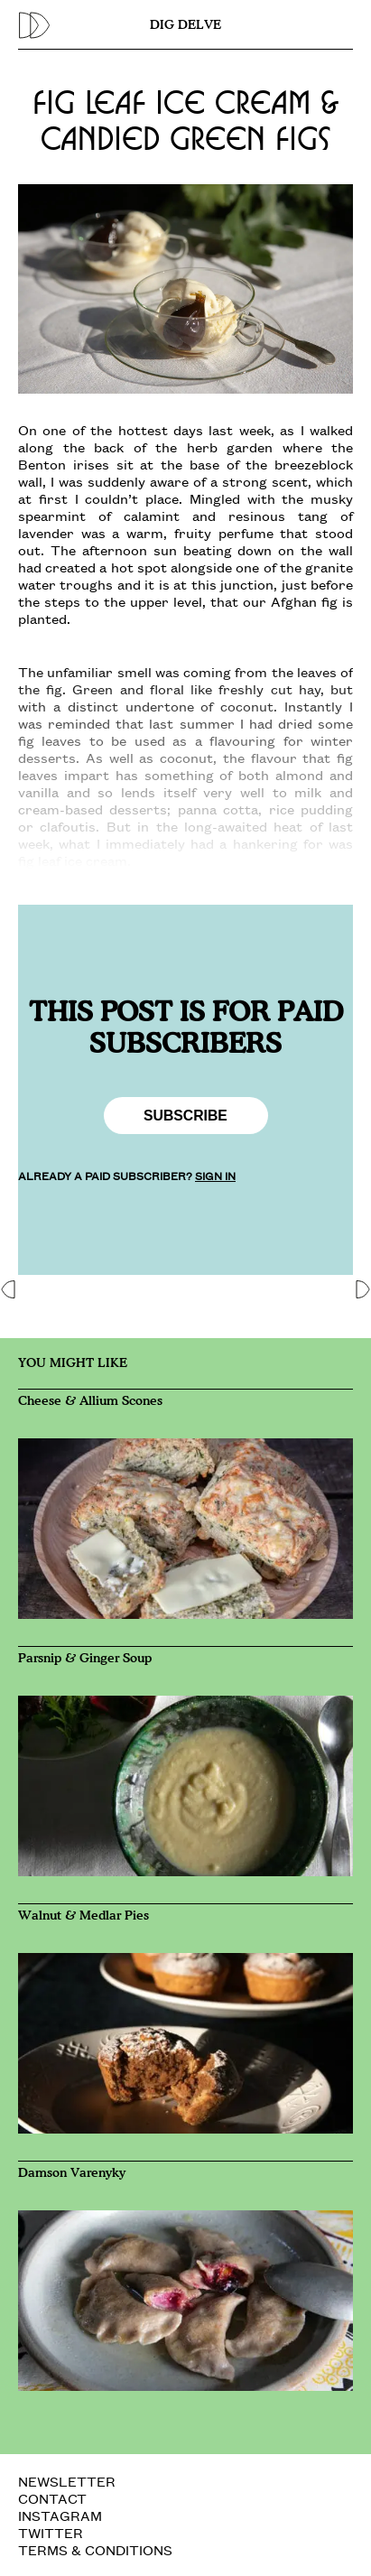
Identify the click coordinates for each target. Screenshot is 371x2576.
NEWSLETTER (67, 2480)
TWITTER (50, 2532)
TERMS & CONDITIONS (95, 2549)
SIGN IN (215, 1175)
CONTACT (52, 2497)
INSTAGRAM (60, 2515)
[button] (9, 1288)
